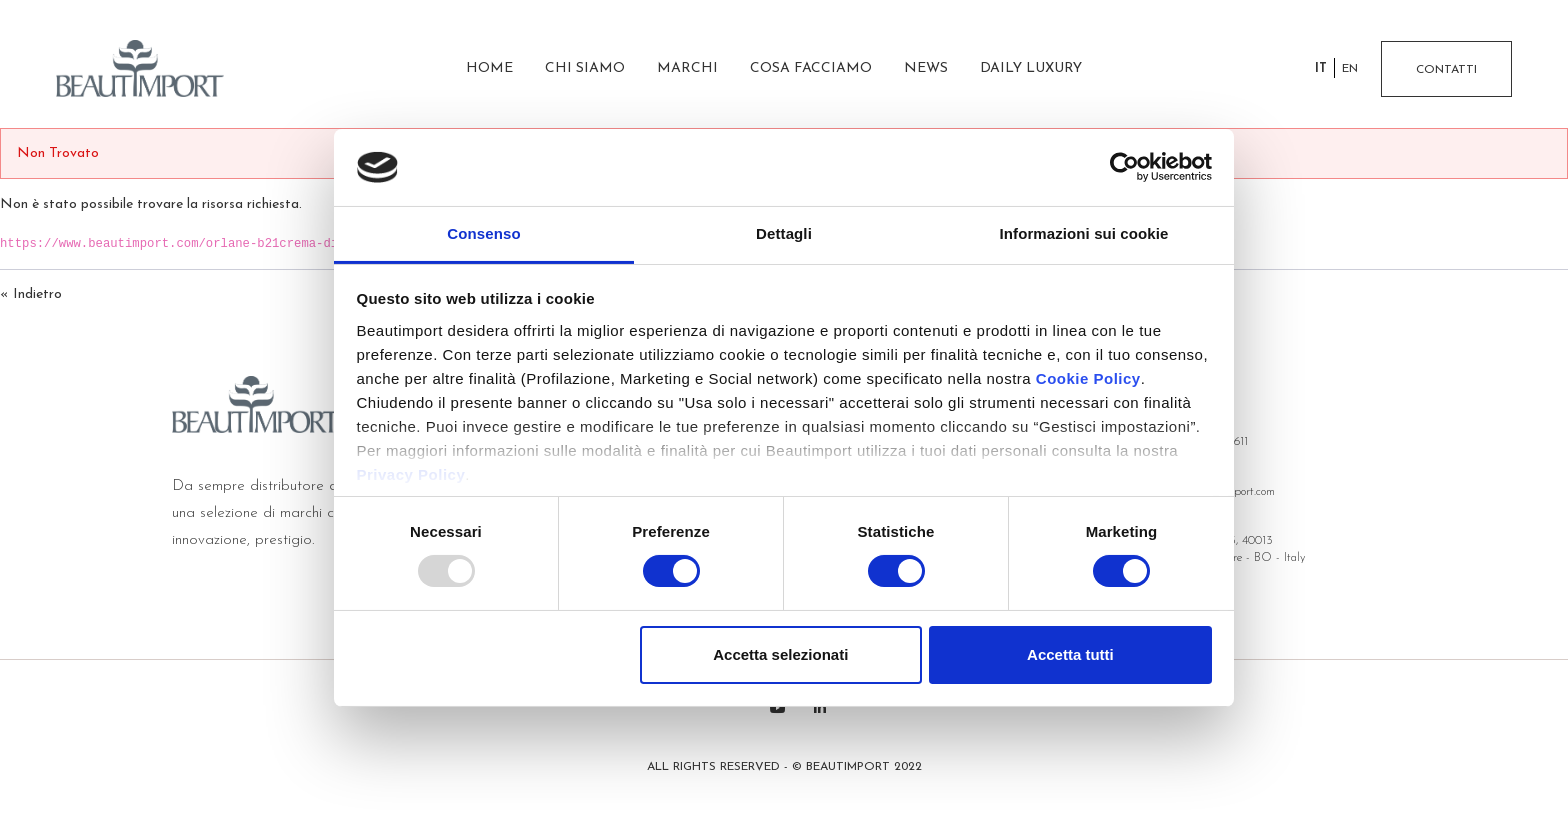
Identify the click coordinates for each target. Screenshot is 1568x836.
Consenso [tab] (483, 233)
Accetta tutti (1070, 654)
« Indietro (31, 294)
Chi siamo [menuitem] (585, 68)
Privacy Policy (411, 474)
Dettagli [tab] (784, 233)
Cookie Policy (1088, 378)
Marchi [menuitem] (687, 68)
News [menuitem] (926, 68)
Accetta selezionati (780, 654)
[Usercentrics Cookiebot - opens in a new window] (1124, 167)
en (1350, 69)
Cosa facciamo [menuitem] (811, 68)
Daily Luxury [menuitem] (1031, 68)
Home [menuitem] (489, 68)
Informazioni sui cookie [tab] (1084, 233)
